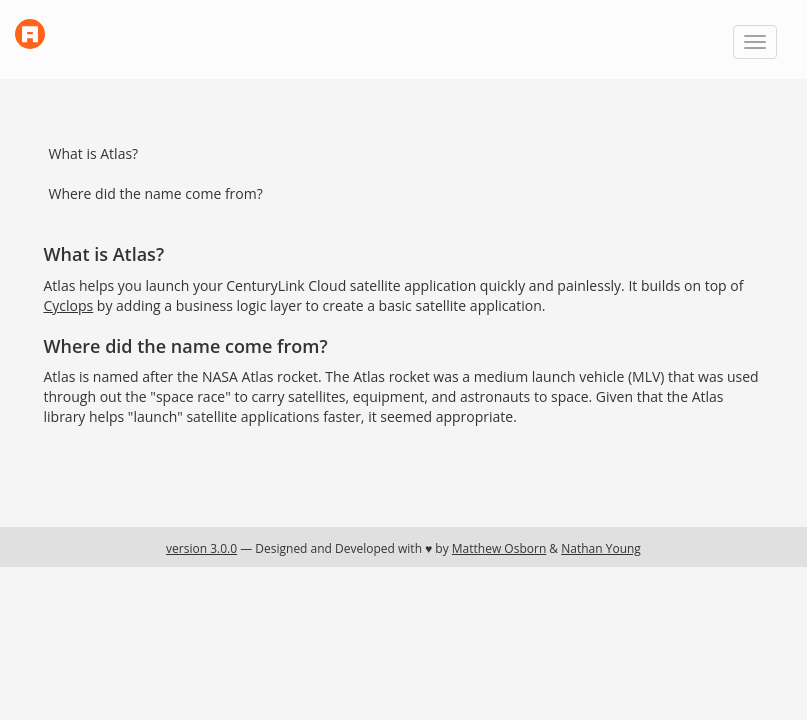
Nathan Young (601, 548)
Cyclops (69, 305)
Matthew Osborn (499, 548)
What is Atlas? (94, 153)
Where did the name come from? (156, 193)
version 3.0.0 (201, 548)
